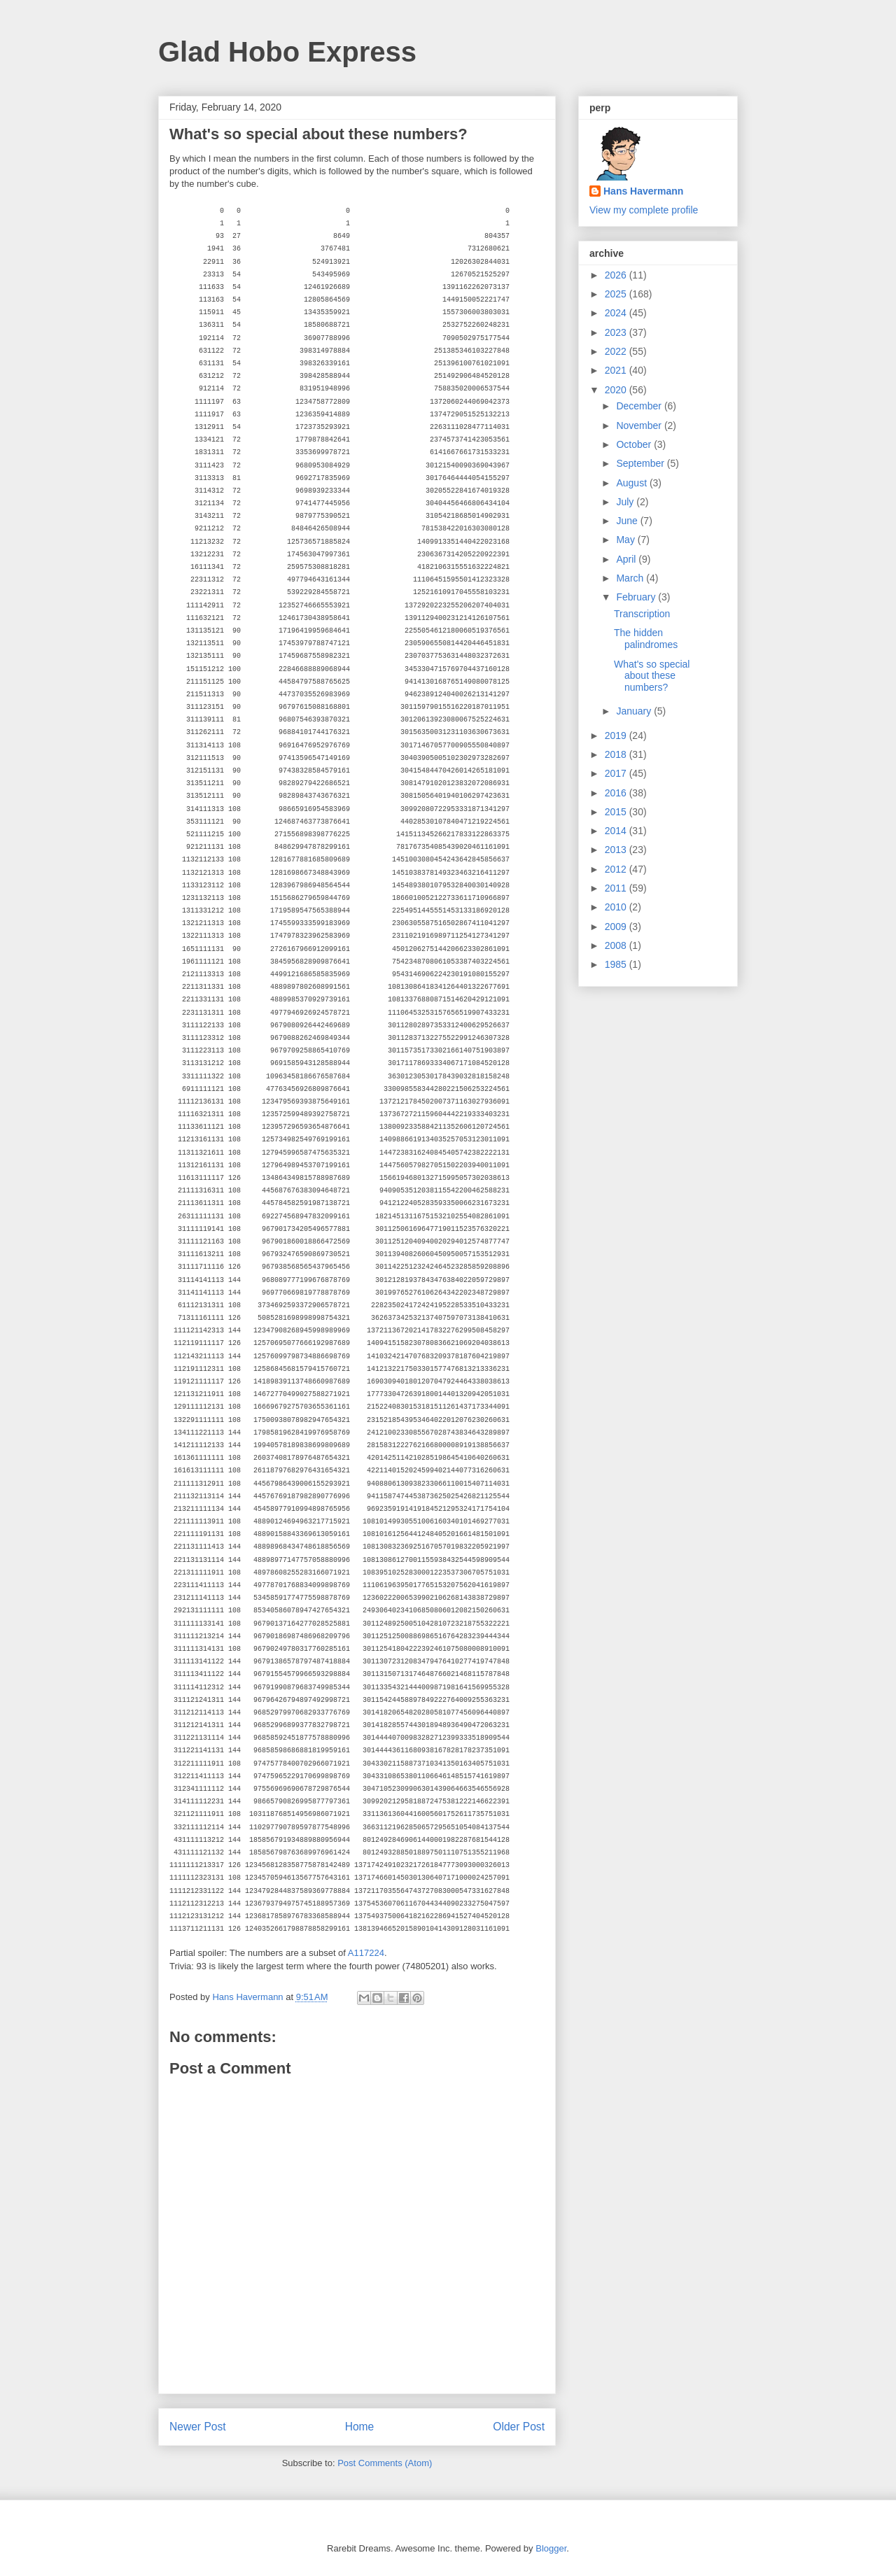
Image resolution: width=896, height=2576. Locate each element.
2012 (617, 869)
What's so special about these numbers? (652, 676)
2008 (617, 945)
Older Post (519, 2427)
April (627, 559)
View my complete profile (643, 210)
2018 (617, 754)
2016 (617, 792)
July (626, 501)
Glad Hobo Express (287, 51)
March (631, 578)
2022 (617, 351)
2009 (617, 926)
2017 (617, 773)
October (635, 444)
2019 (617, 735)
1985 (617, 964)
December (640, 405)
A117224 (366, 1953)
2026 (617, 275)
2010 (617, 907)
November (640, 425)
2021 (617, 370)
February (637, 597)
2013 (617, 849)
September (641, 463)
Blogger (551, 2548)
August (632, 482)
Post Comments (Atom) (384, 2463)
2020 (617, 389)
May (626, 539)
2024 (617, 312)
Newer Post (197, 2427)
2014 (617, 830)
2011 (617, 888)
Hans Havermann (643, 191)
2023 (617, 332)
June (628, 520)
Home (359, 2427)
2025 (617, 294)
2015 (617, 811)
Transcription (642, 613)
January (635, 711)
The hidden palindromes (646, 638)
